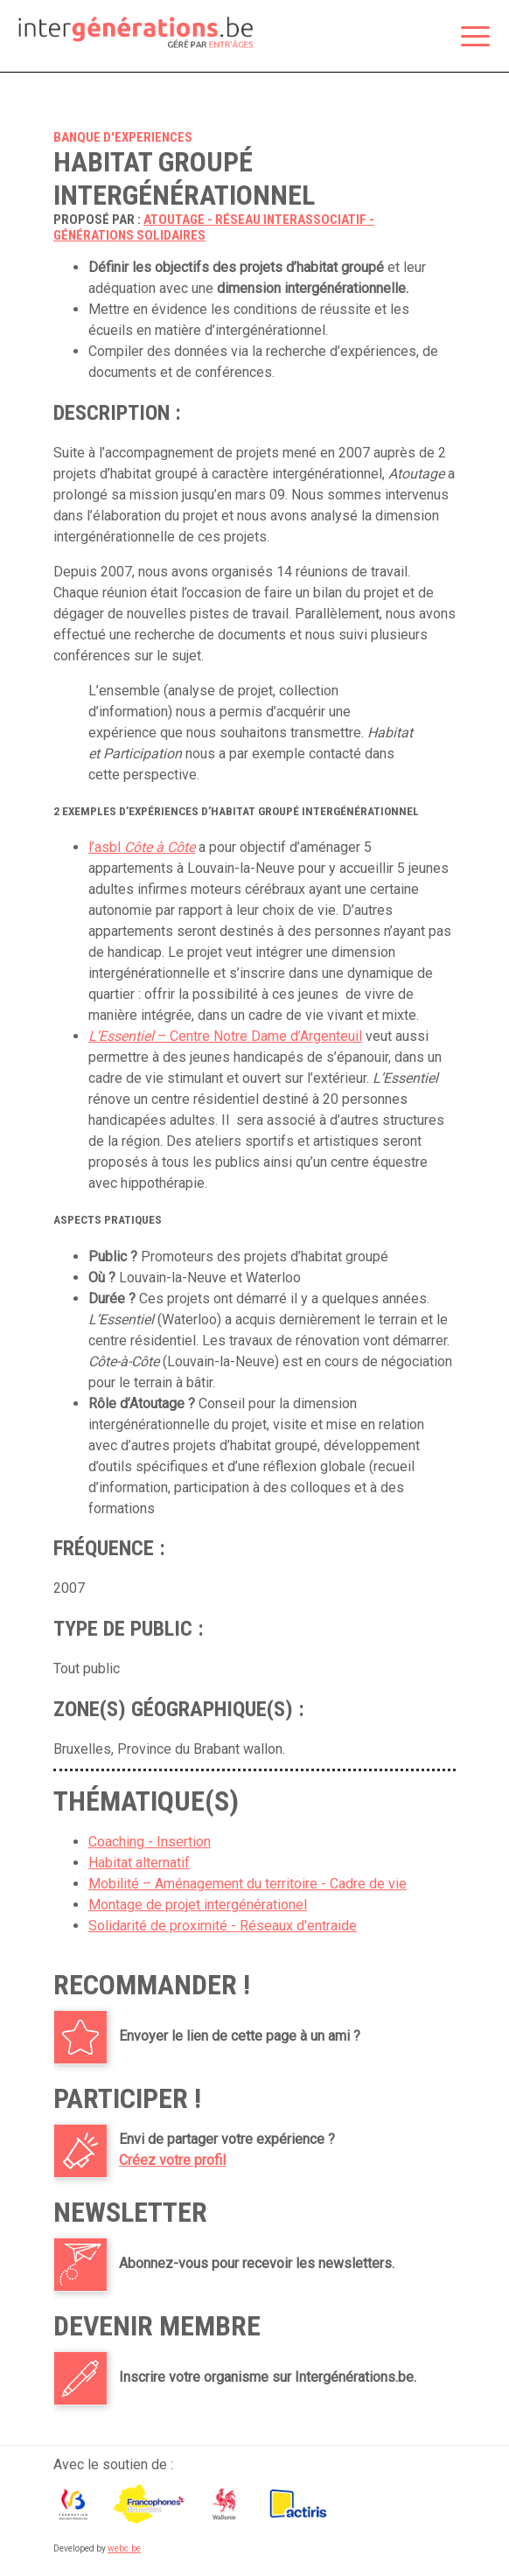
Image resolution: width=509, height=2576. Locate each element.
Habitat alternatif (139, 1862)
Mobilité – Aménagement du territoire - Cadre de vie (247, 1883)
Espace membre (394, 37)
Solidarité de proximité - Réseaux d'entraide (222, 1925)
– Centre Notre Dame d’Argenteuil (225, 1036)
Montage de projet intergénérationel (197, 1904)
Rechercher (431, 37)
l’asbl (141, 847)
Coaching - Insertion (149, 1841)
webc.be (124, 2548)
